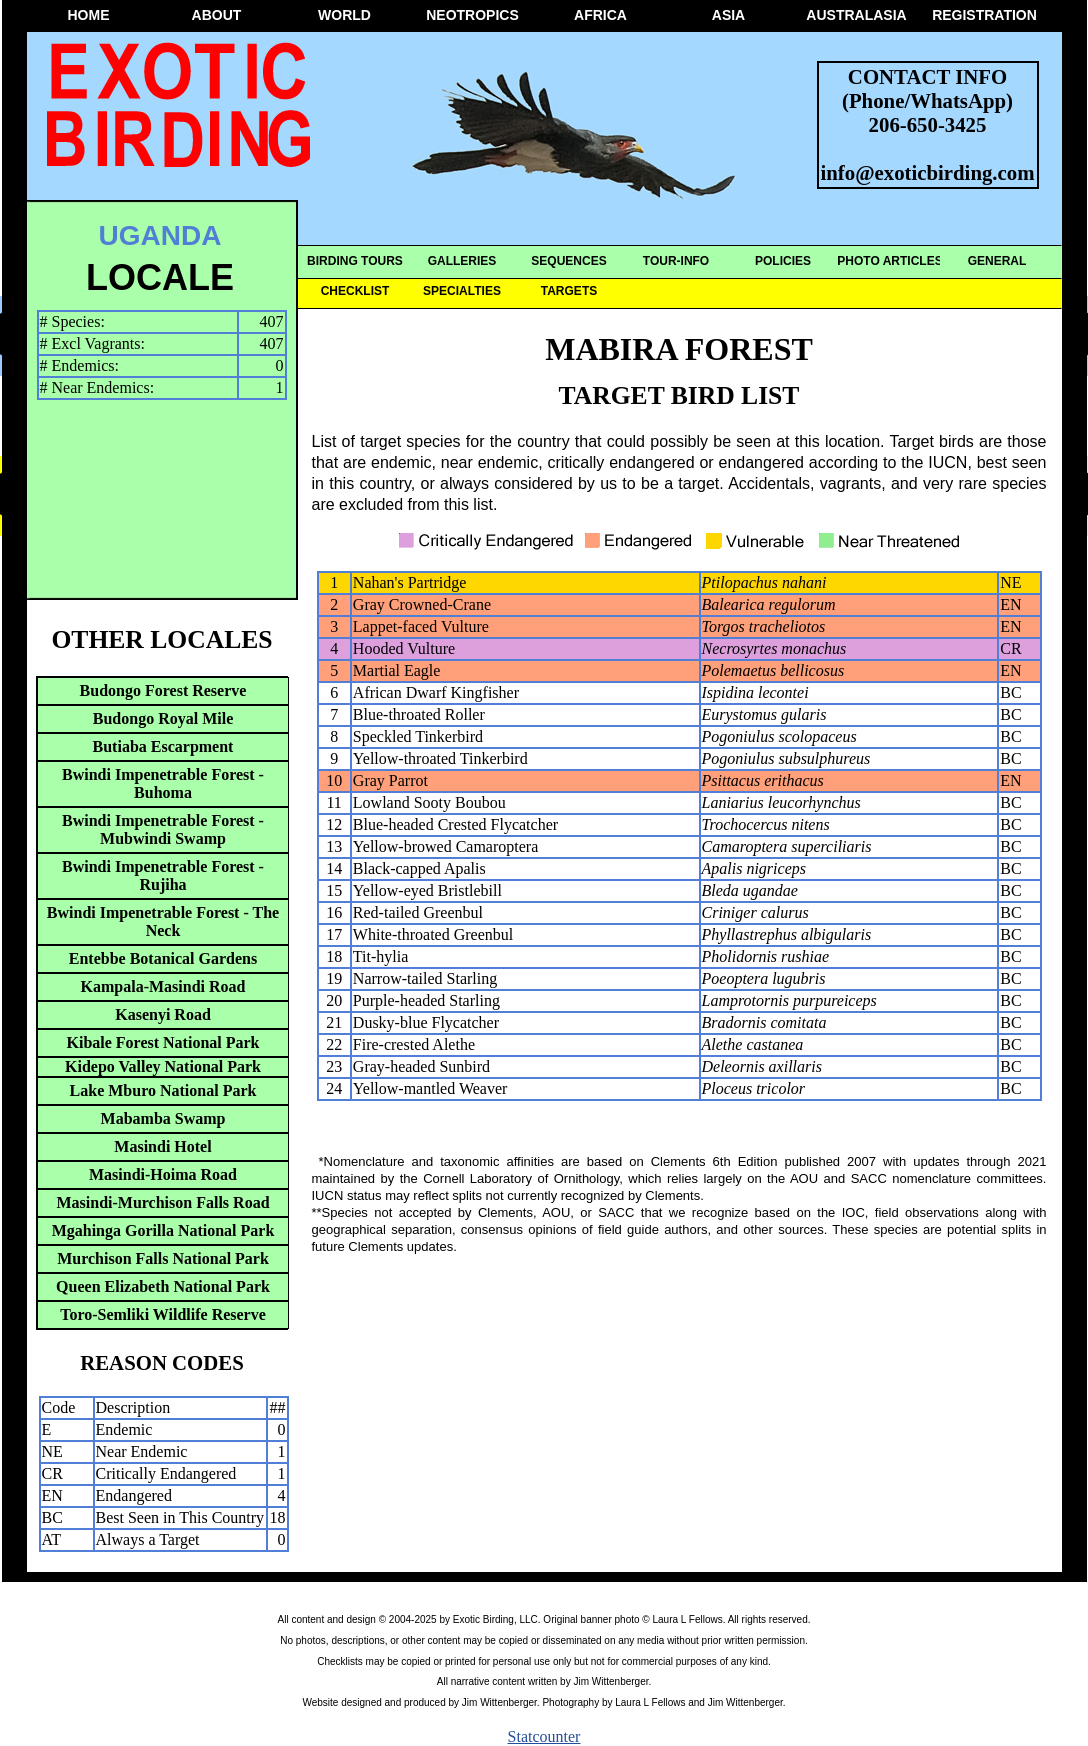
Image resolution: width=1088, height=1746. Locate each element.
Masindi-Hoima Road (163, 1174)
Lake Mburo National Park (163, 1090)
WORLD (344, 15)
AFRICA (600, 15)
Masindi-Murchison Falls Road (162, 1202)
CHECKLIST (355, 291)
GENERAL (997, 261)
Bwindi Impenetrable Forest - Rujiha (163, 875)
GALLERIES (462, 261)
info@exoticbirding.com (928, 172)
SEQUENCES (568, 261)
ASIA (728, 15)
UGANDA (160, 235)
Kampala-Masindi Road (163, 986)
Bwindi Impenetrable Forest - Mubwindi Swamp (163, 829)
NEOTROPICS (472, 15)
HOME (89, 15)
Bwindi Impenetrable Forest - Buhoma (163, 783)
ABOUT (217, 15)
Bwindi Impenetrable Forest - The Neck (163, 921)
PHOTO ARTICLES (889, 261)
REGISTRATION (984, 15)
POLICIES (783, 261)
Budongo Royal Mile (163, 718)
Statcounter (544, 1736)
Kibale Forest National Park (162, 1042)
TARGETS (569, 291)
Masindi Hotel (162, 1146)
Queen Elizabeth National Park (163, 1286)
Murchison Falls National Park (163, 1258)
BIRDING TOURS (355, 261)
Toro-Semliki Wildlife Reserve (163, 1314)
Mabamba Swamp (163, 1118)
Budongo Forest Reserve (163, 690)
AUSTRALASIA (856, 15)
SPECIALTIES (462, 291)
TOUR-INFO (676, 261)
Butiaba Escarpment (163, 746)
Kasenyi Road (163, 1014)
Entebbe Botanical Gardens (163, 958)
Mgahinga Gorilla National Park (163, 1230)
